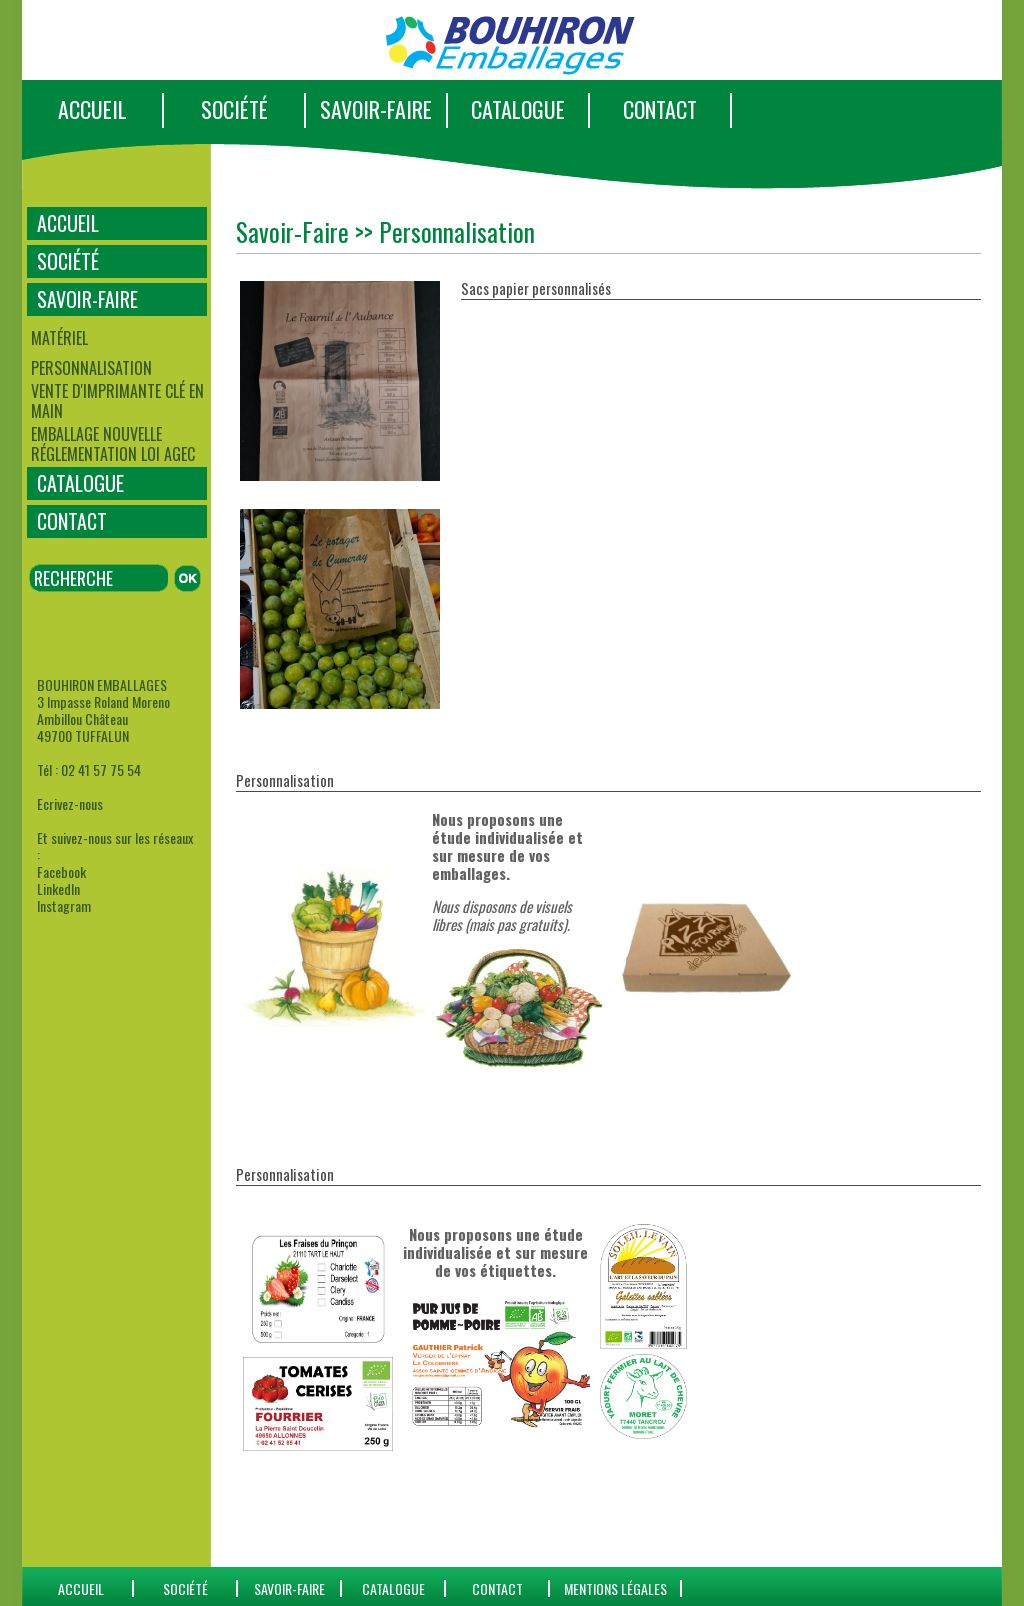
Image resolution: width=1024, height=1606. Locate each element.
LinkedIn (58, 888)
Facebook (61, 871)
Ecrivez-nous (70, 803)
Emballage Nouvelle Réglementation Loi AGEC (113, 444)
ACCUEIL (92, 109)
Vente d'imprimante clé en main (117, 401)
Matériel (59, 338)
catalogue (393, 1588)
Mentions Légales (615, 1588)
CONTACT (660, 109)
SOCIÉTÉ (234, 109)
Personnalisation (91, 368)
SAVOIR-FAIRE (376, 109)
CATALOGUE (518, 109)
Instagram (64, 905)
